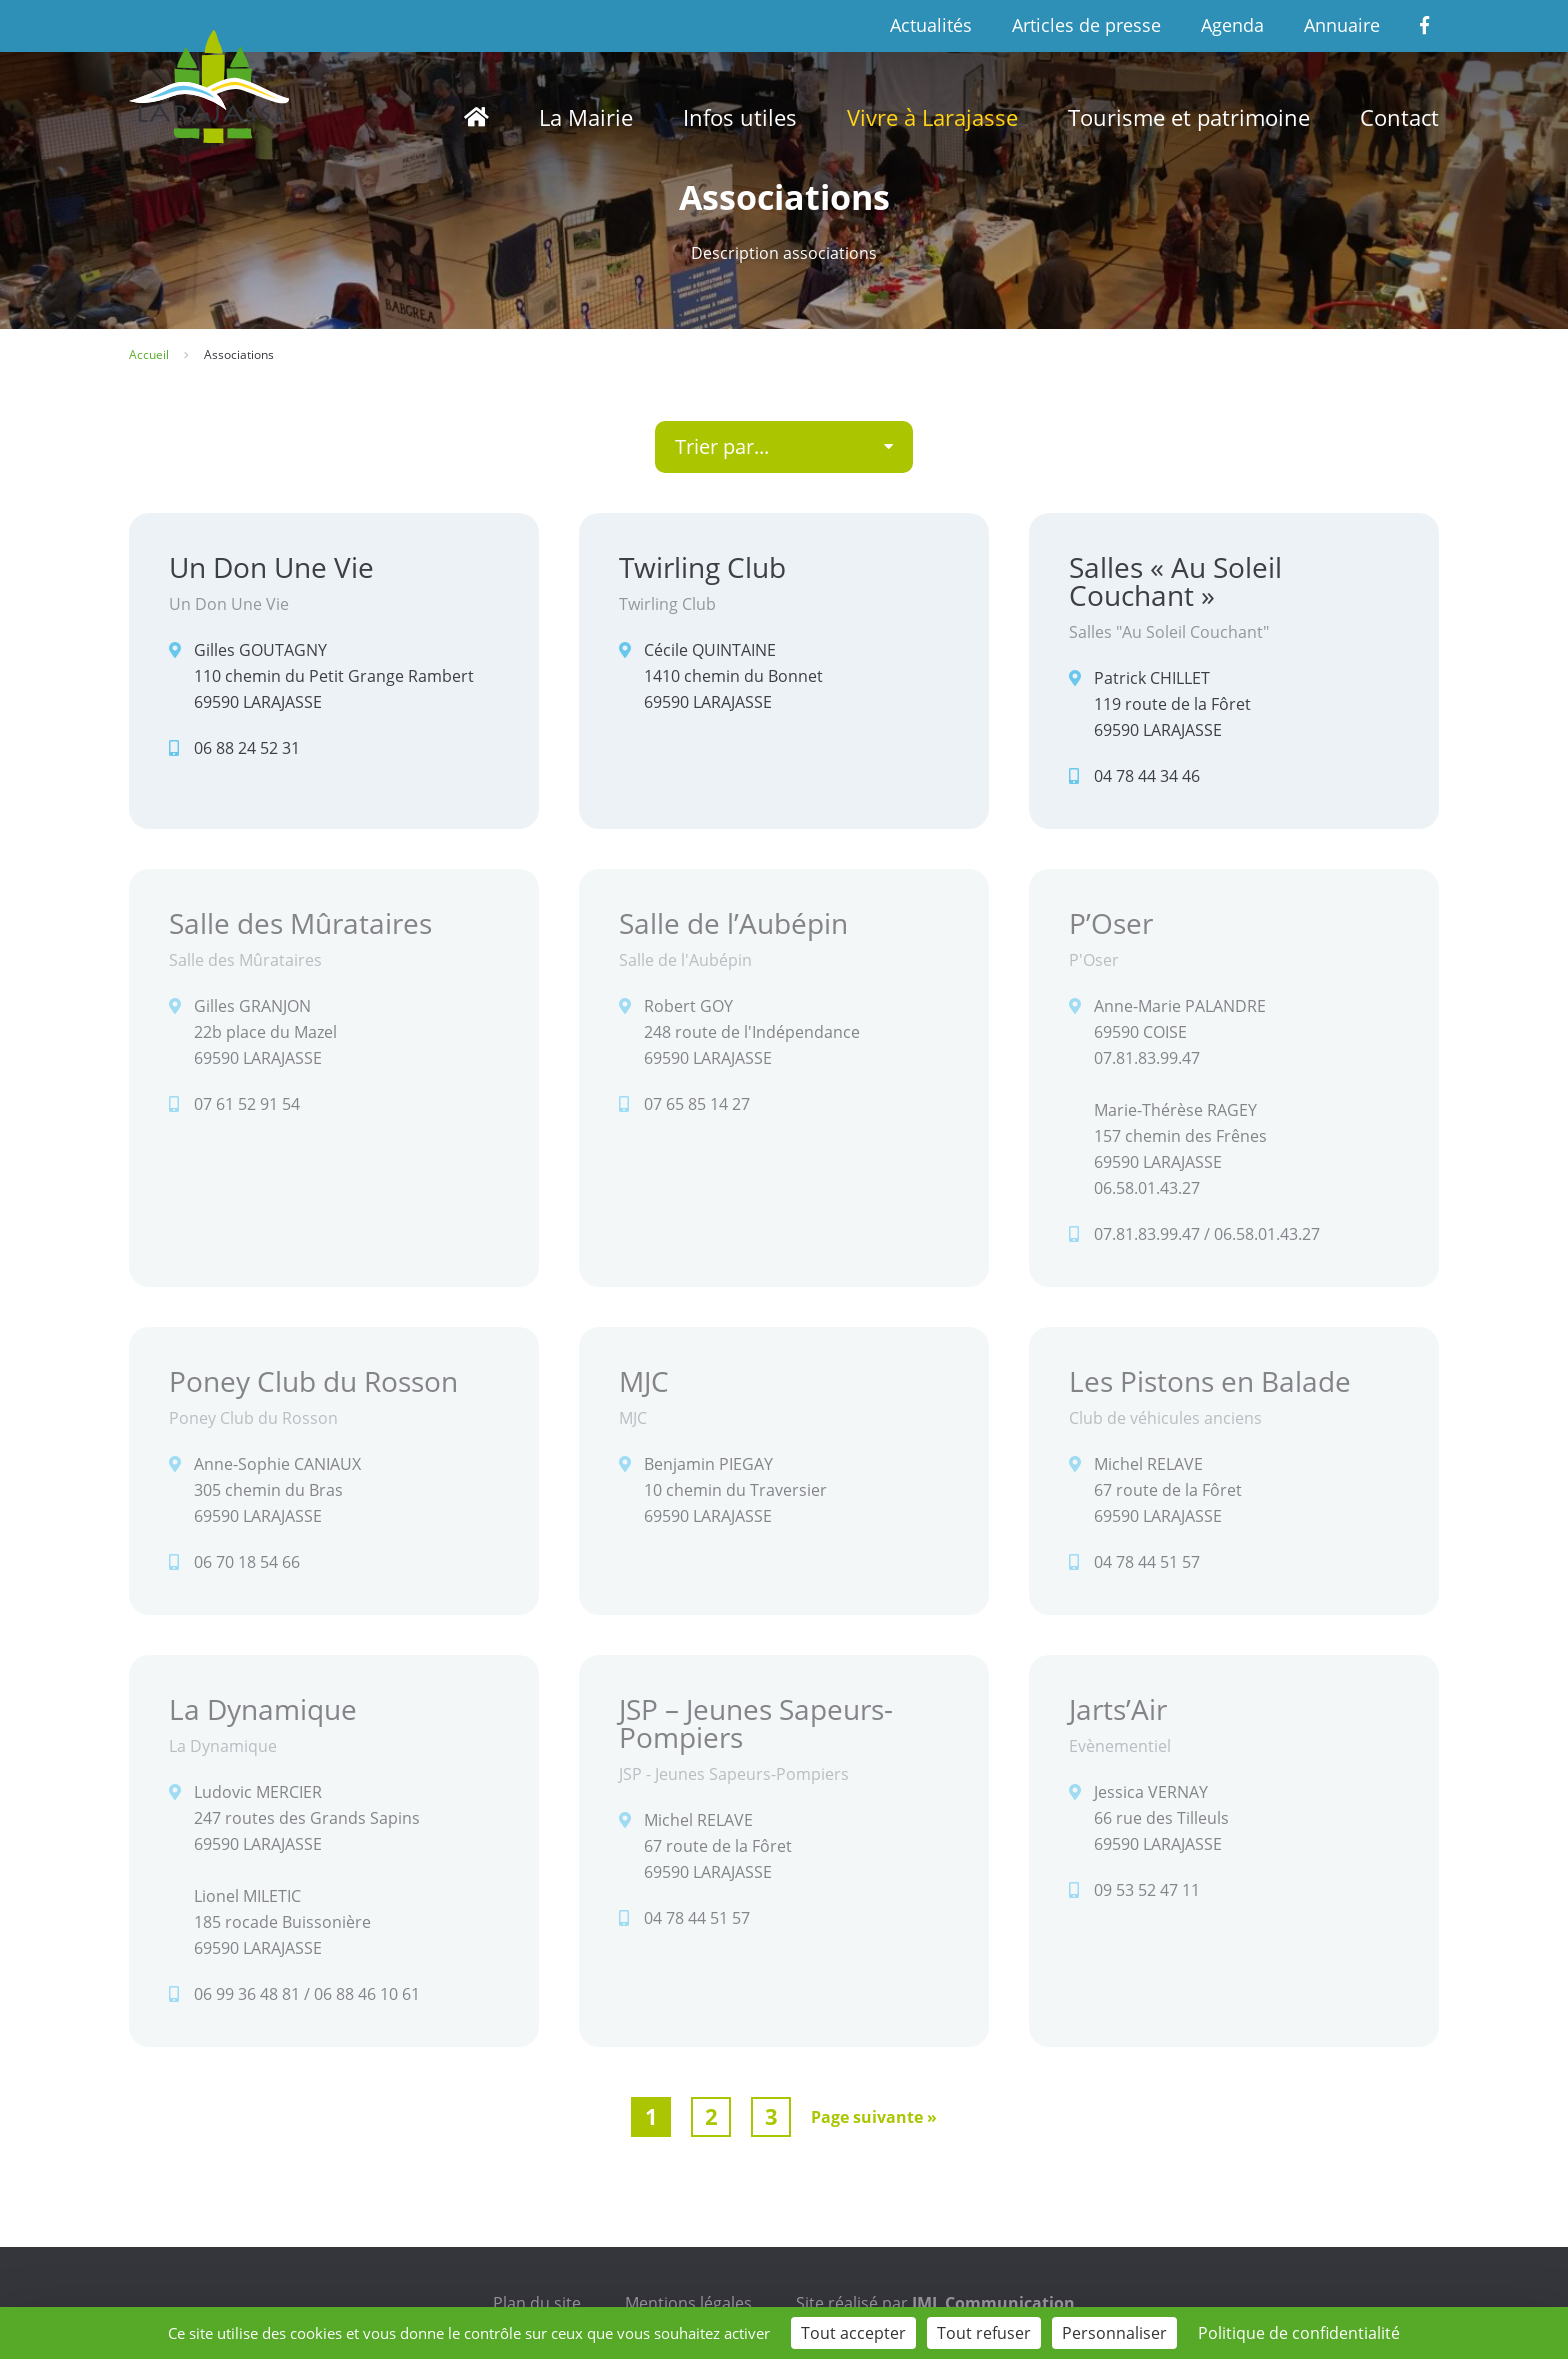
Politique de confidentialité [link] (1299, 2333)
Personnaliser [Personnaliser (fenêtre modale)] (1114, 2333)
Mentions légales (688, 2303)
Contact (1399, 117)
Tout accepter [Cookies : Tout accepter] (853, 2333)
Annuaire (1342, 25)
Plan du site (537, 2303)
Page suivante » (874, 2117)
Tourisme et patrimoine (1189, 117)
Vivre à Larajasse (932, 117)
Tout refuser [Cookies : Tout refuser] (984, 2333)
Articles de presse (1086, 25)
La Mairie (586, 117)
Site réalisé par (935, 2303)
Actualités (931, 25)
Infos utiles (740, 117)
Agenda (1232, 25)
